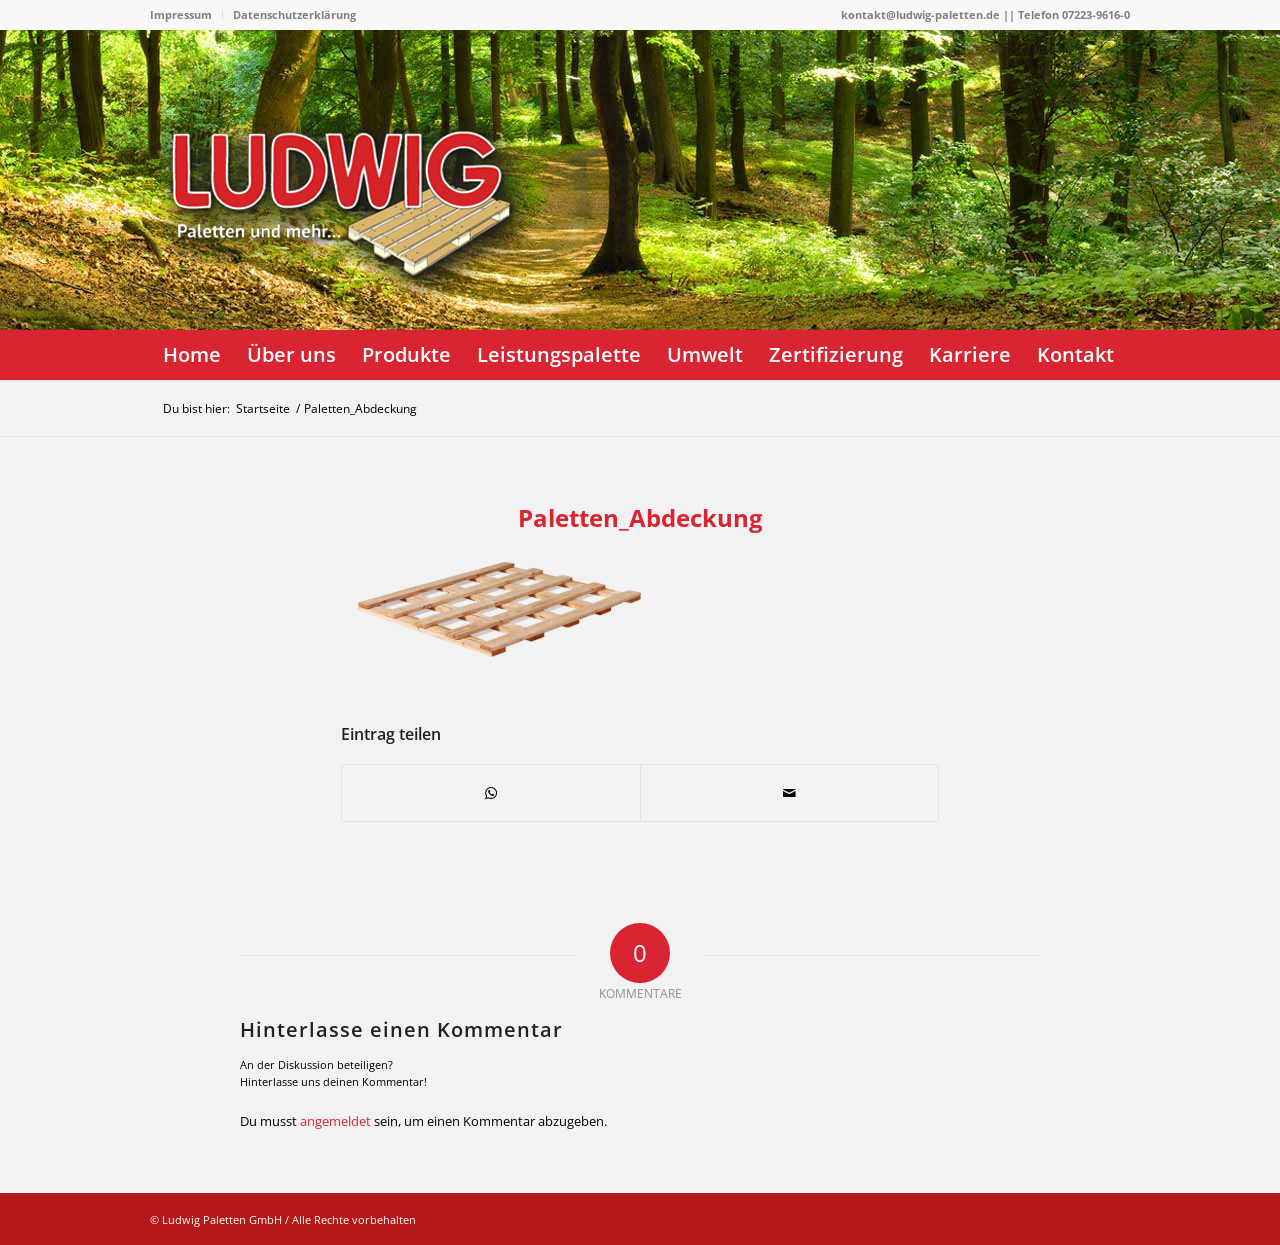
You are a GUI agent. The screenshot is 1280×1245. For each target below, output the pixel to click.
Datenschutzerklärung (294, 14)
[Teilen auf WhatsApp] (491, 793)
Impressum (181, 14)
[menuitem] (186, 15)
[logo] (350, 255)
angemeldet (335, 1121)
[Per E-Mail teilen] (789, 793)
